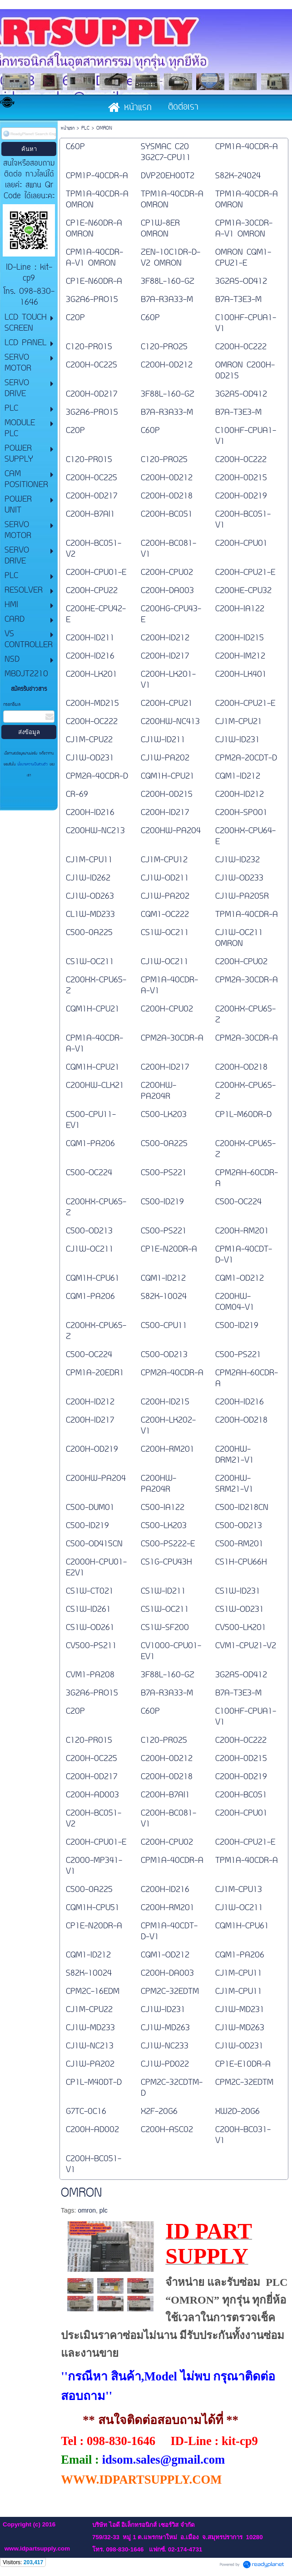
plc (103, 2210)
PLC (85, 128)
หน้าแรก (67, 128)
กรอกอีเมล (11, 704)
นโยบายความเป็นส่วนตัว (32, 764)
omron (87, 2210)
